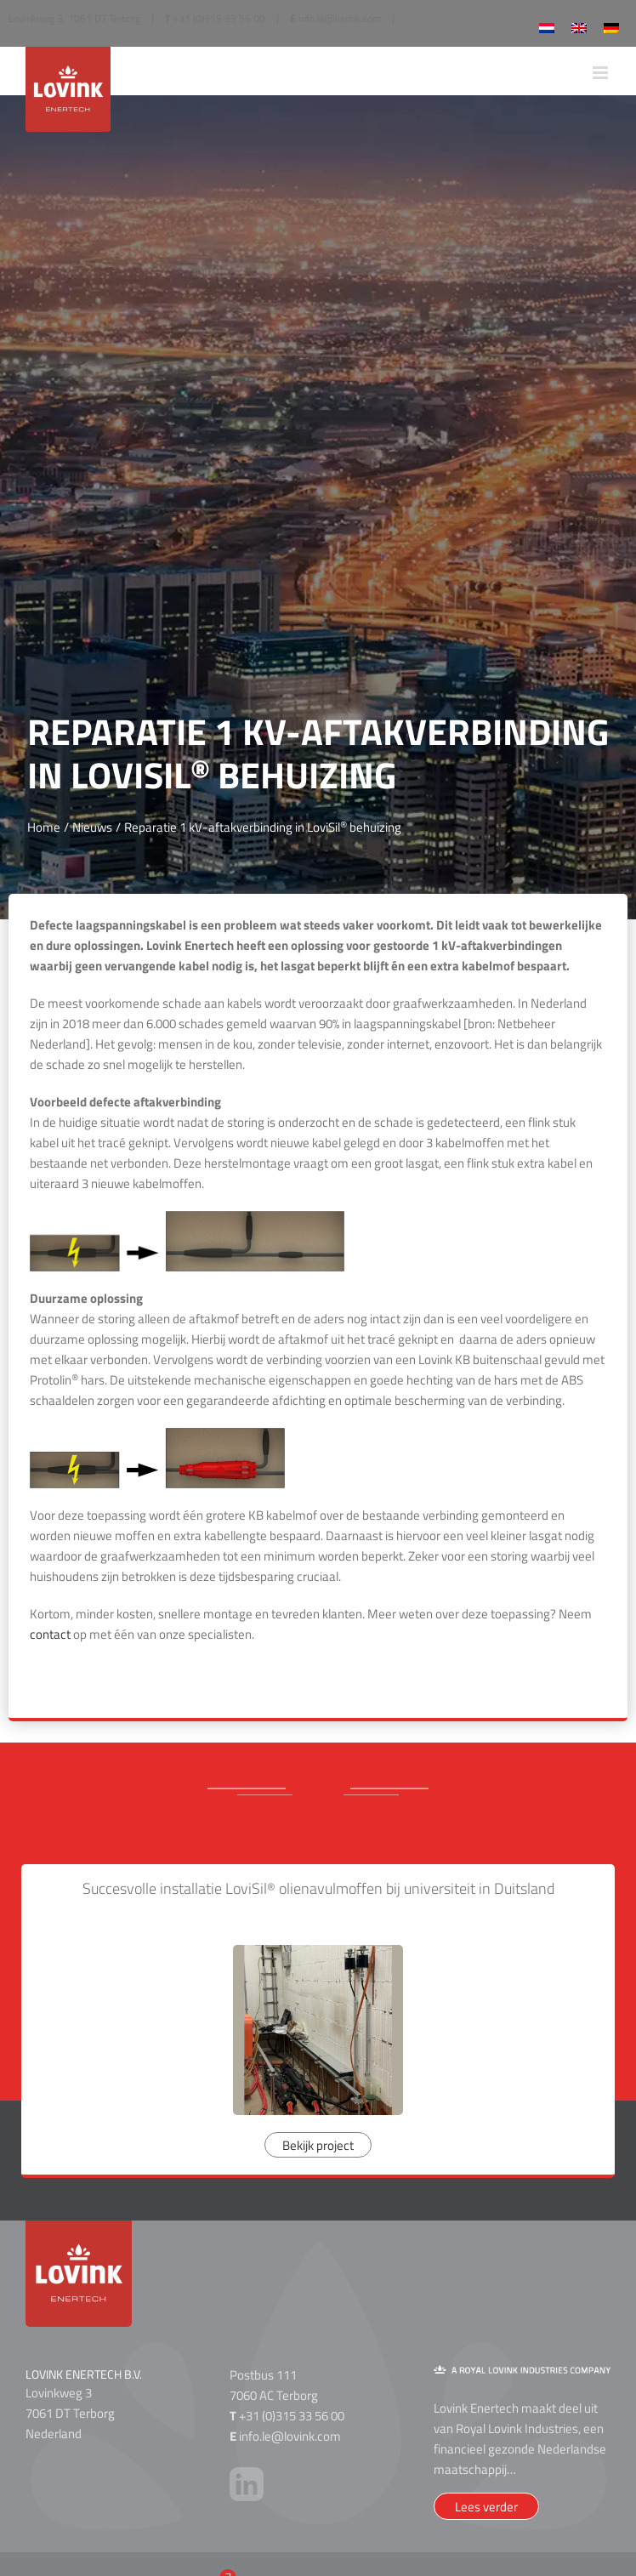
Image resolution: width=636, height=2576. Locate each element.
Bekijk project (318, 2145)
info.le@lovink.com (339, 18)
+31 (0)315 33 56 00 (219, 18)
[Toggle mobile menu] (601, 73)
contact (50, 1634)
